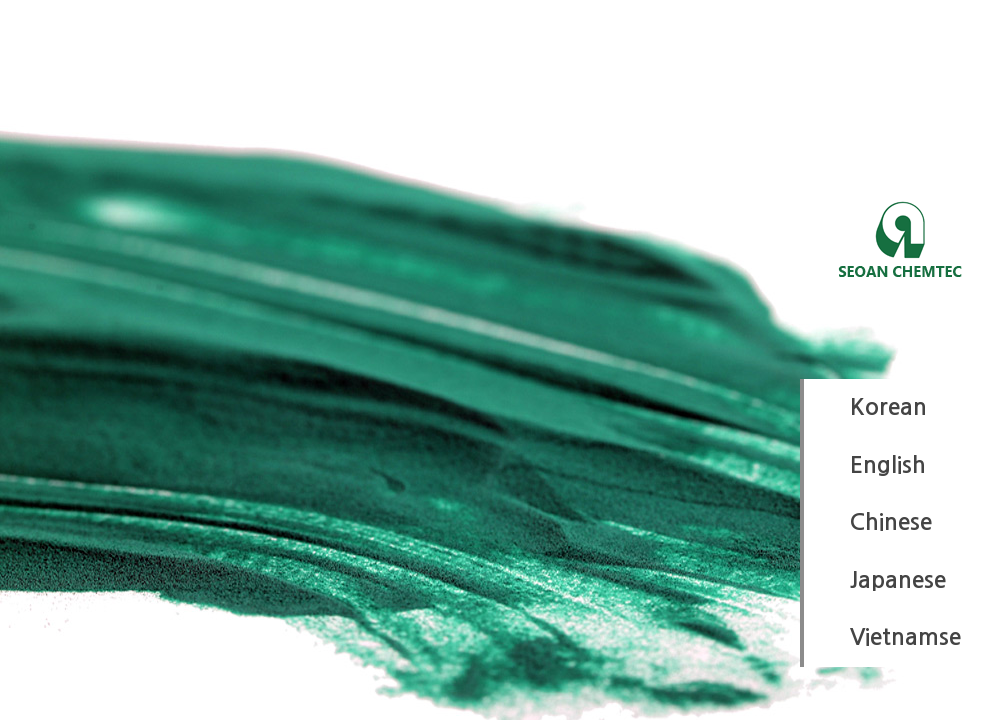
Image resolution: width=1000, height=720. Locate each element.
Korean (888, 407)
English (888, 465)
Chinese (891, 522)
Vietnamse (905, 637)
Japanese (898, 580)
